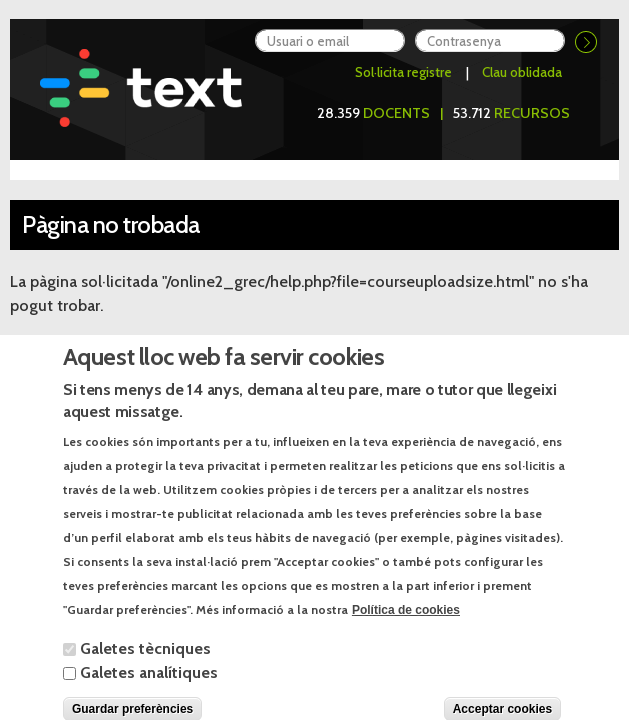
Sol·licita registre (403, 72)
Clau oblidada (522, 72)
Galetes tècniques (145, 666)
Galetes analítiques (149, 690)
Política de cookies (406, 628)
